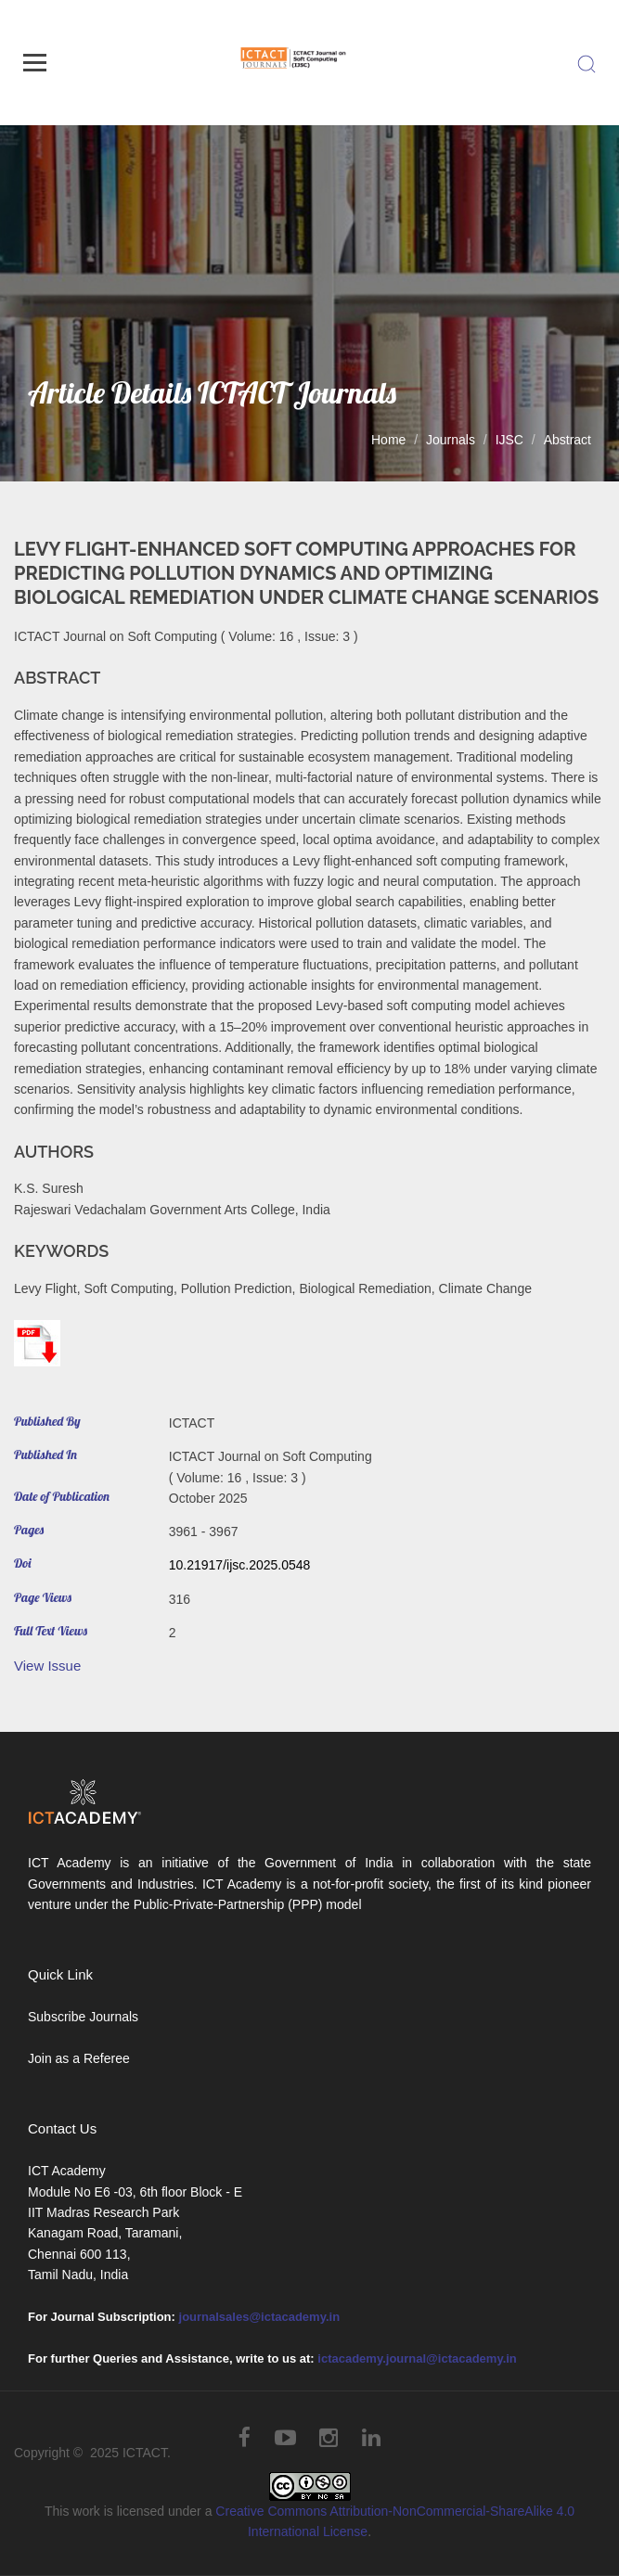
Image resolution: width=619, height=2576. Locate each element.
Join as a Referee (79, 2058)
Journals (450, 439)
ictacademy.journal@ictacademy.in (417, 2358)
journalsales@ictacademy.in (260, 2317)
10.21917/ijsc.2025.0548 (240, 1564)
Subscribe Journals (83, 2016)
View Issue (47, 1665)
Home (388, 439)
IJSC (509, 439)
